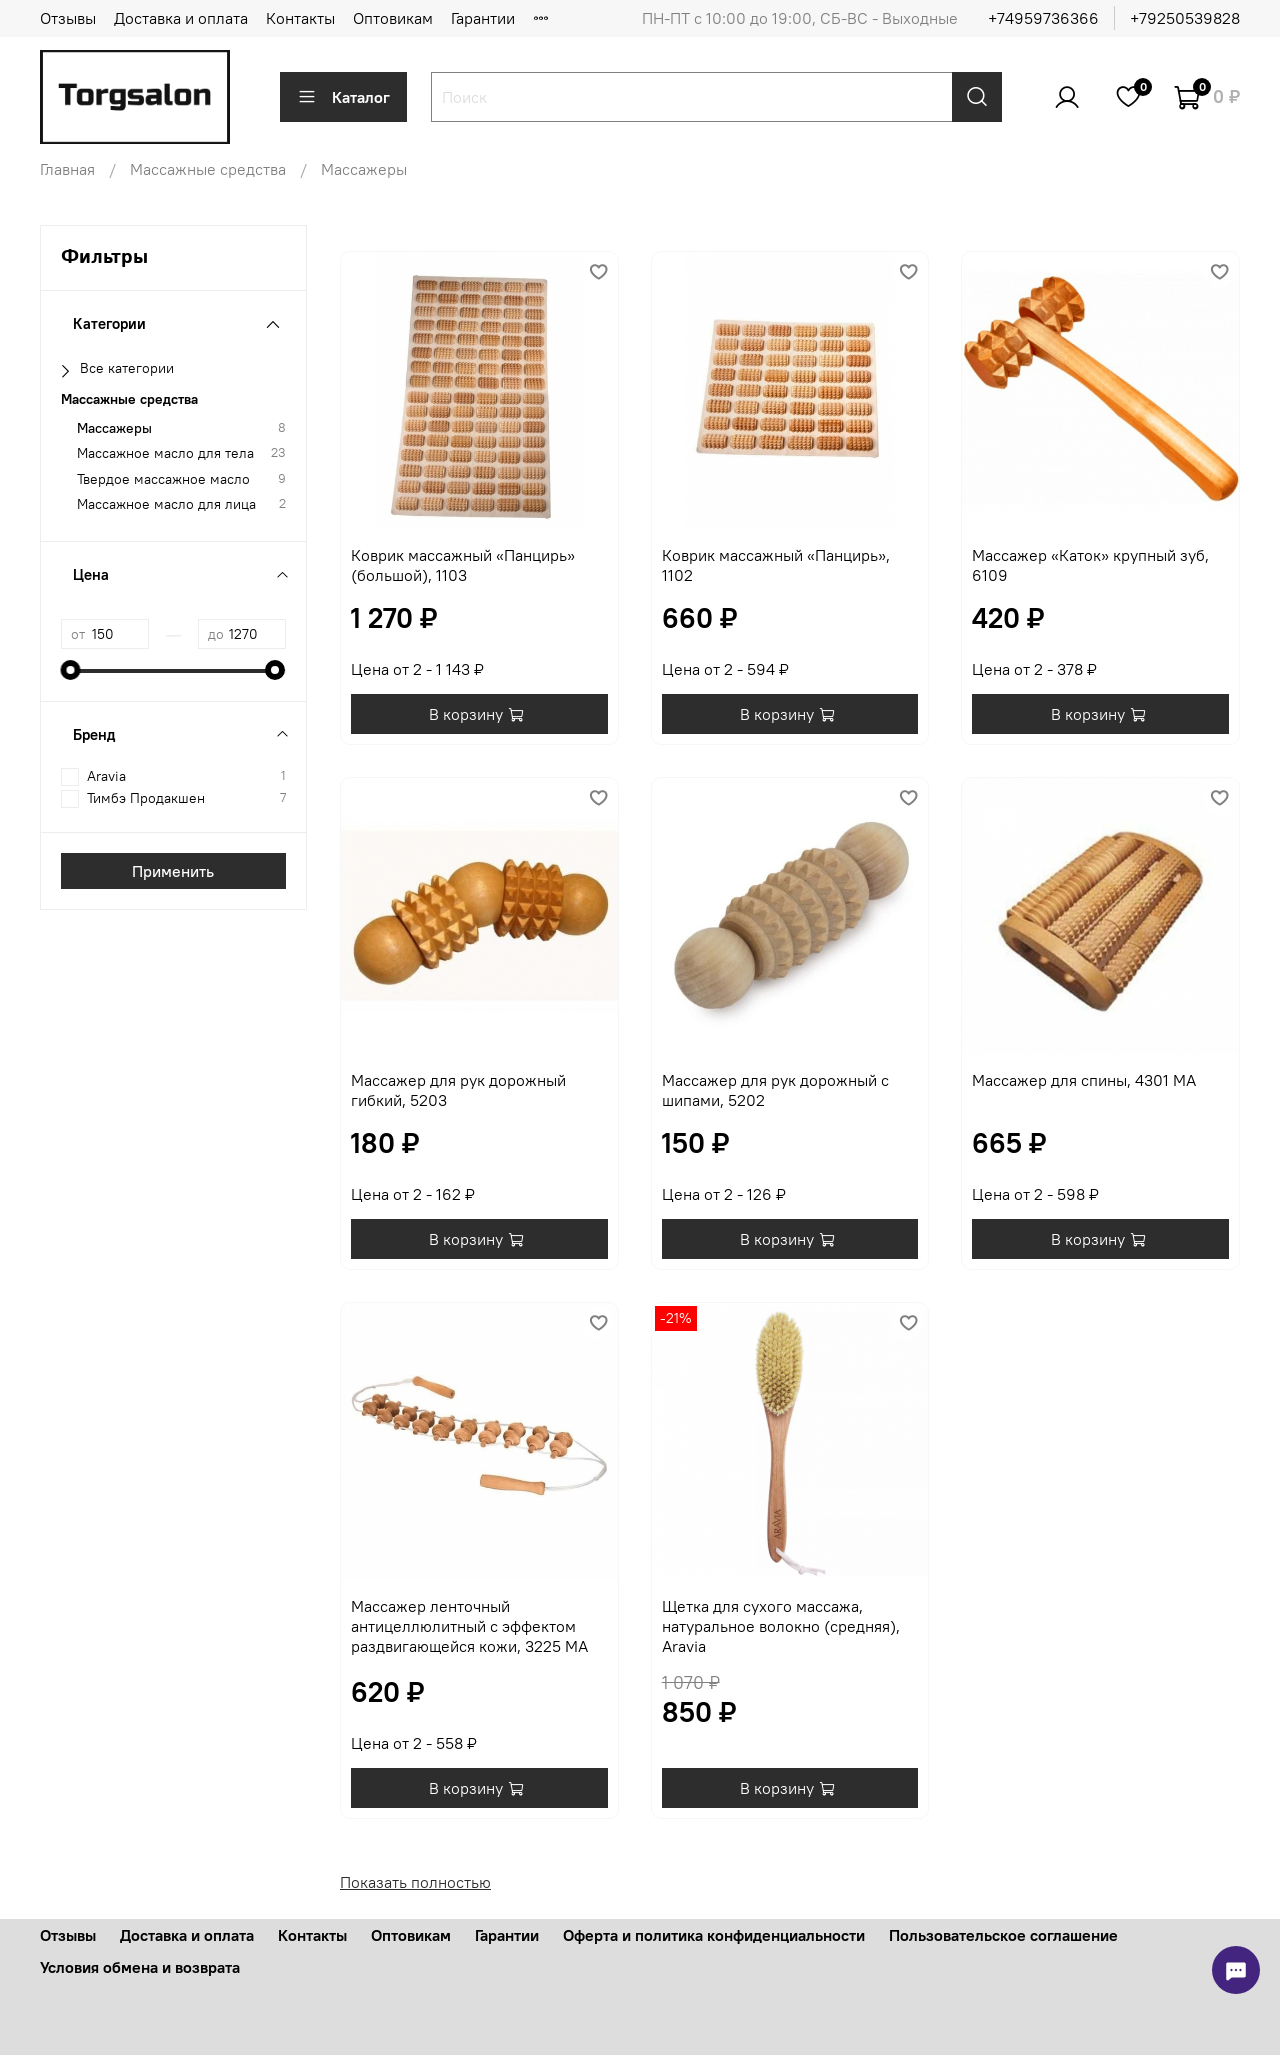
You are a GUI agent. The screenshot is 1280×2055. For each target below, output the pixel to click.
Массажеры (114, 428)
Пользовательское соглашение (1003, 1935)
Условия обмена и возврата (140, 1967)
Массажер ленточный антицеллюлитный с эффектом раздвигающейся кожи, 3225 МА (469, 1626)
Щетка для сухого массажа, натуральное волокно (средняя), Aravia (781, 1626)
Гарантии (483, 18)
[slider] (71, 670)
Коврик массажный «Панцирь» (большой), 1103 (463, 565)
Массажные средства (208, 169)
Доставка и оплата (181, 18)
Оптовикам (393, 18)
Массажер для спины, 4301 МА (1084, 1080)
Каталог (343, 97)
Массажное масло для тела (165, 453)
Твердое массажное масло (163, 479)
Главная (67, 169)
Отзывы (68, 18)
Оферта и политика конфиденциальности (714, 1935)
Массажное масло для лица (166, 504)
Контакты (300, 18)
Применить (173, 871)
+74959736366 (1043, 18)
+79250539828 (1185, 18)
